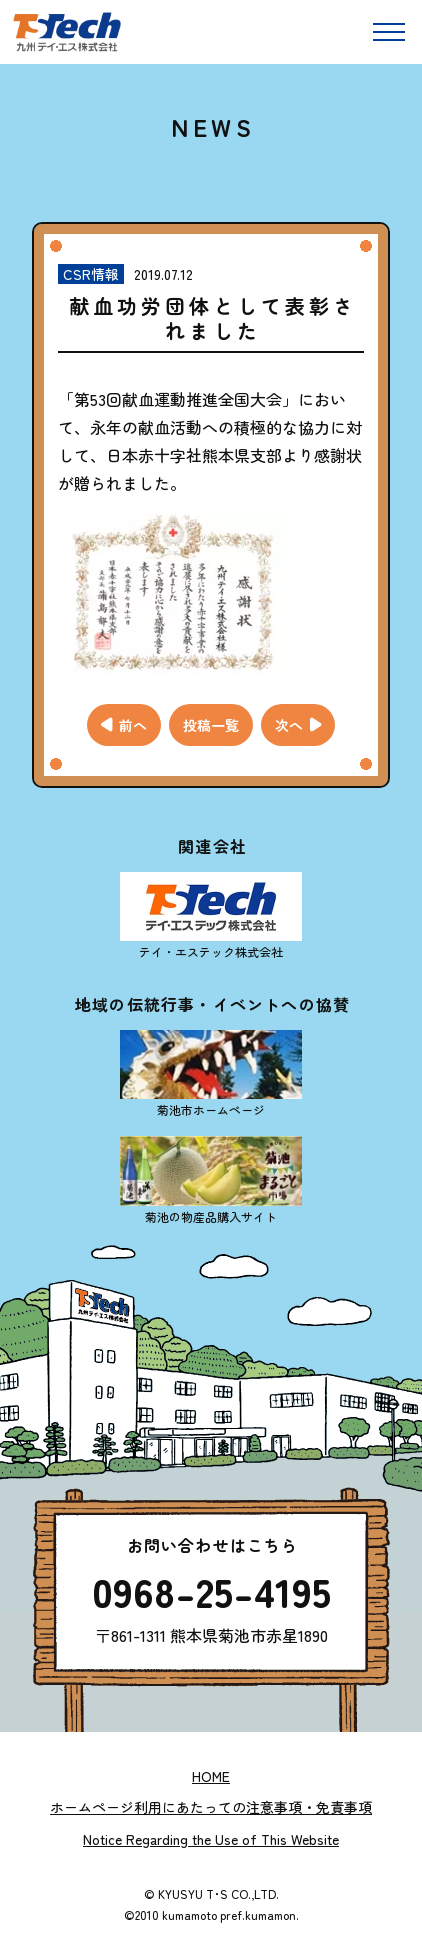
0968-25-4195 (211, 1591)
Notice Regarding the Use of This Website (211, 1839)
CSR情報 (91, 274)
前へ (133, 725)
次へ (289, 725)
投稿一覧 (211, 725)
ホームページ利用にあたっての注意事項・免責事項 (211, 1807)
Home (211, 1776)
